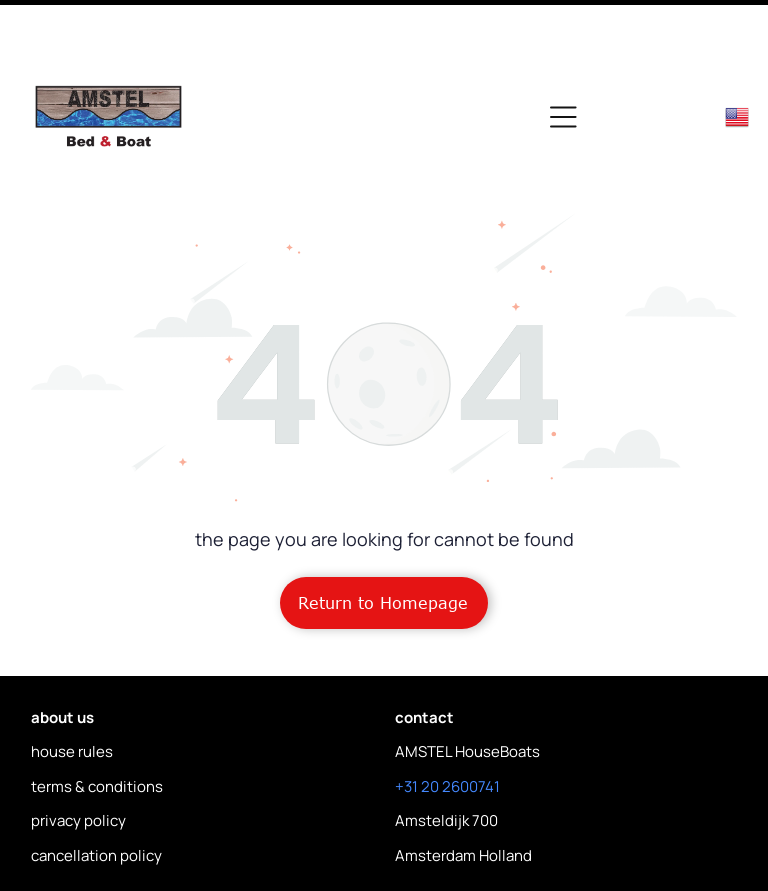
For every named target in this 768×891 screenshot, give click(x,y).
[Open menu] (563, 49)
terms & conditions (97, 718)
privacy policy (78, 752)
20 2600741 (460, 718)
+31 (406, 718)
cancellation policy (96, 787)
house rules (72, 683)
